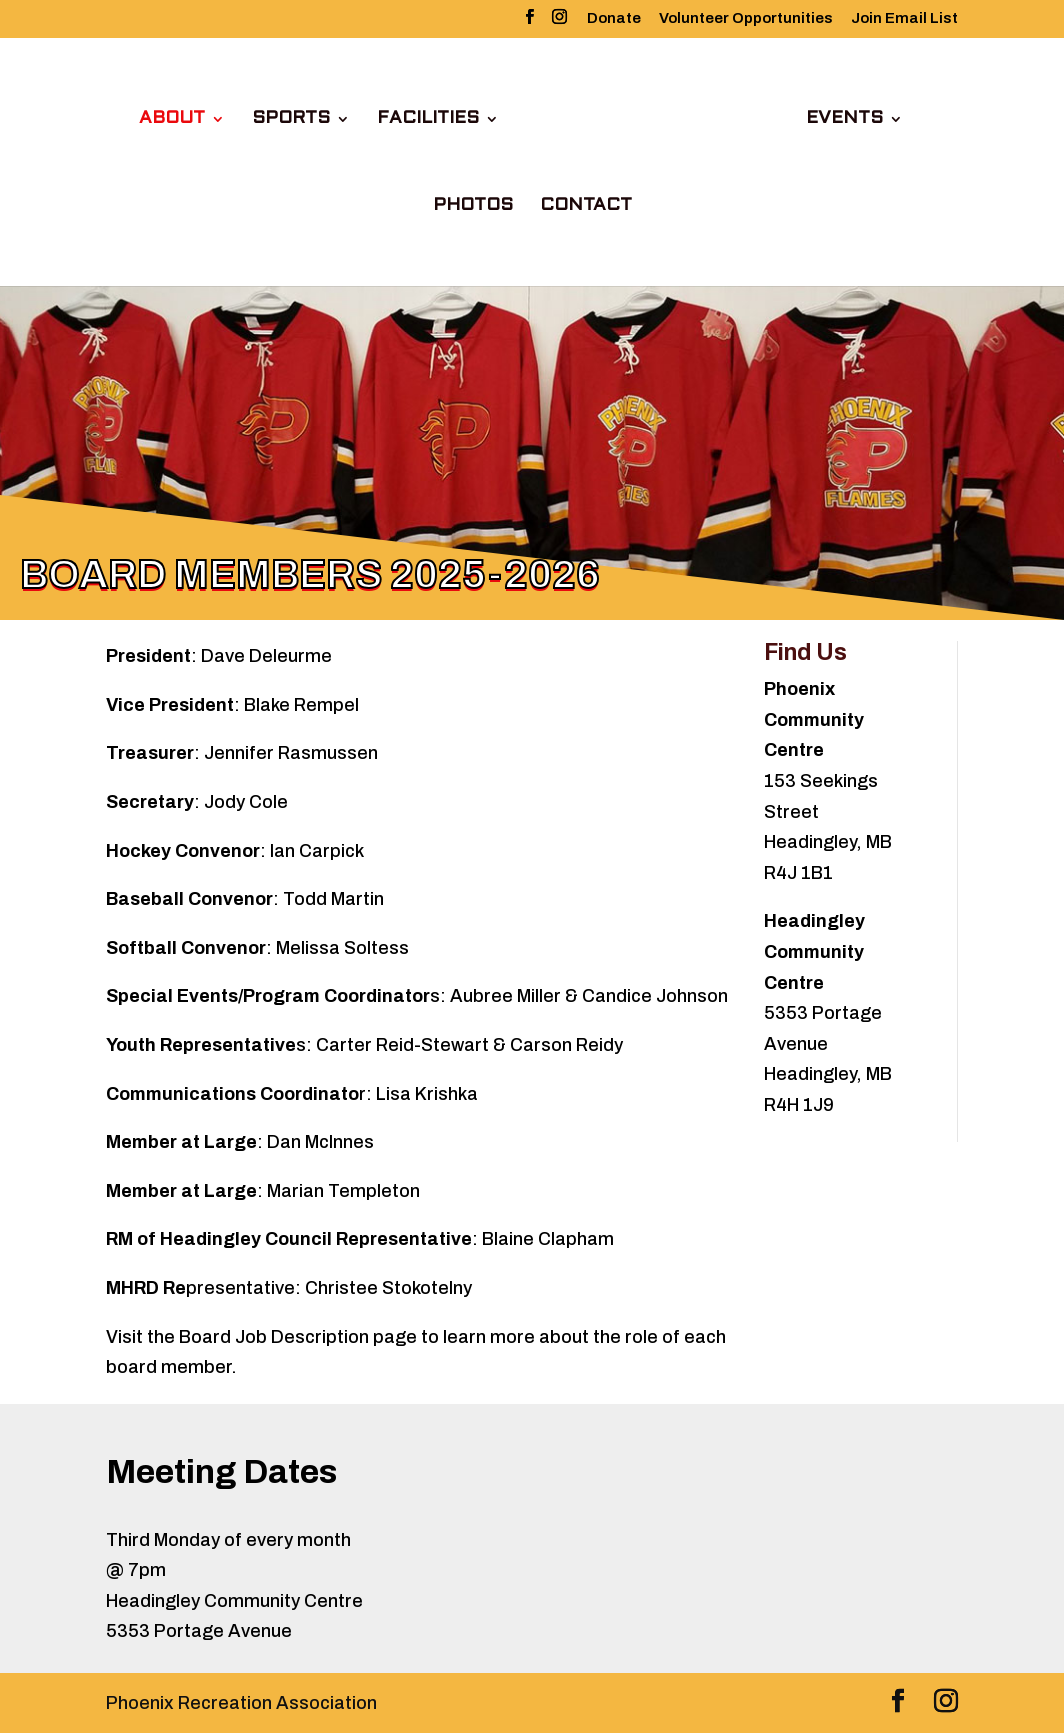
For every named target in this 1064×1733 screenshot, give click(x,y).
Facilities (428, 119)
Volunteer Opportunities (746, 18)
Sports (291, 119)
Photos (473, 206)
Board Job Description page (298, 1337)
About (172, 119)
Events (844, 119)
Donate (614, 18)
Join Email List (904, 18)
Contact (586, 206)
